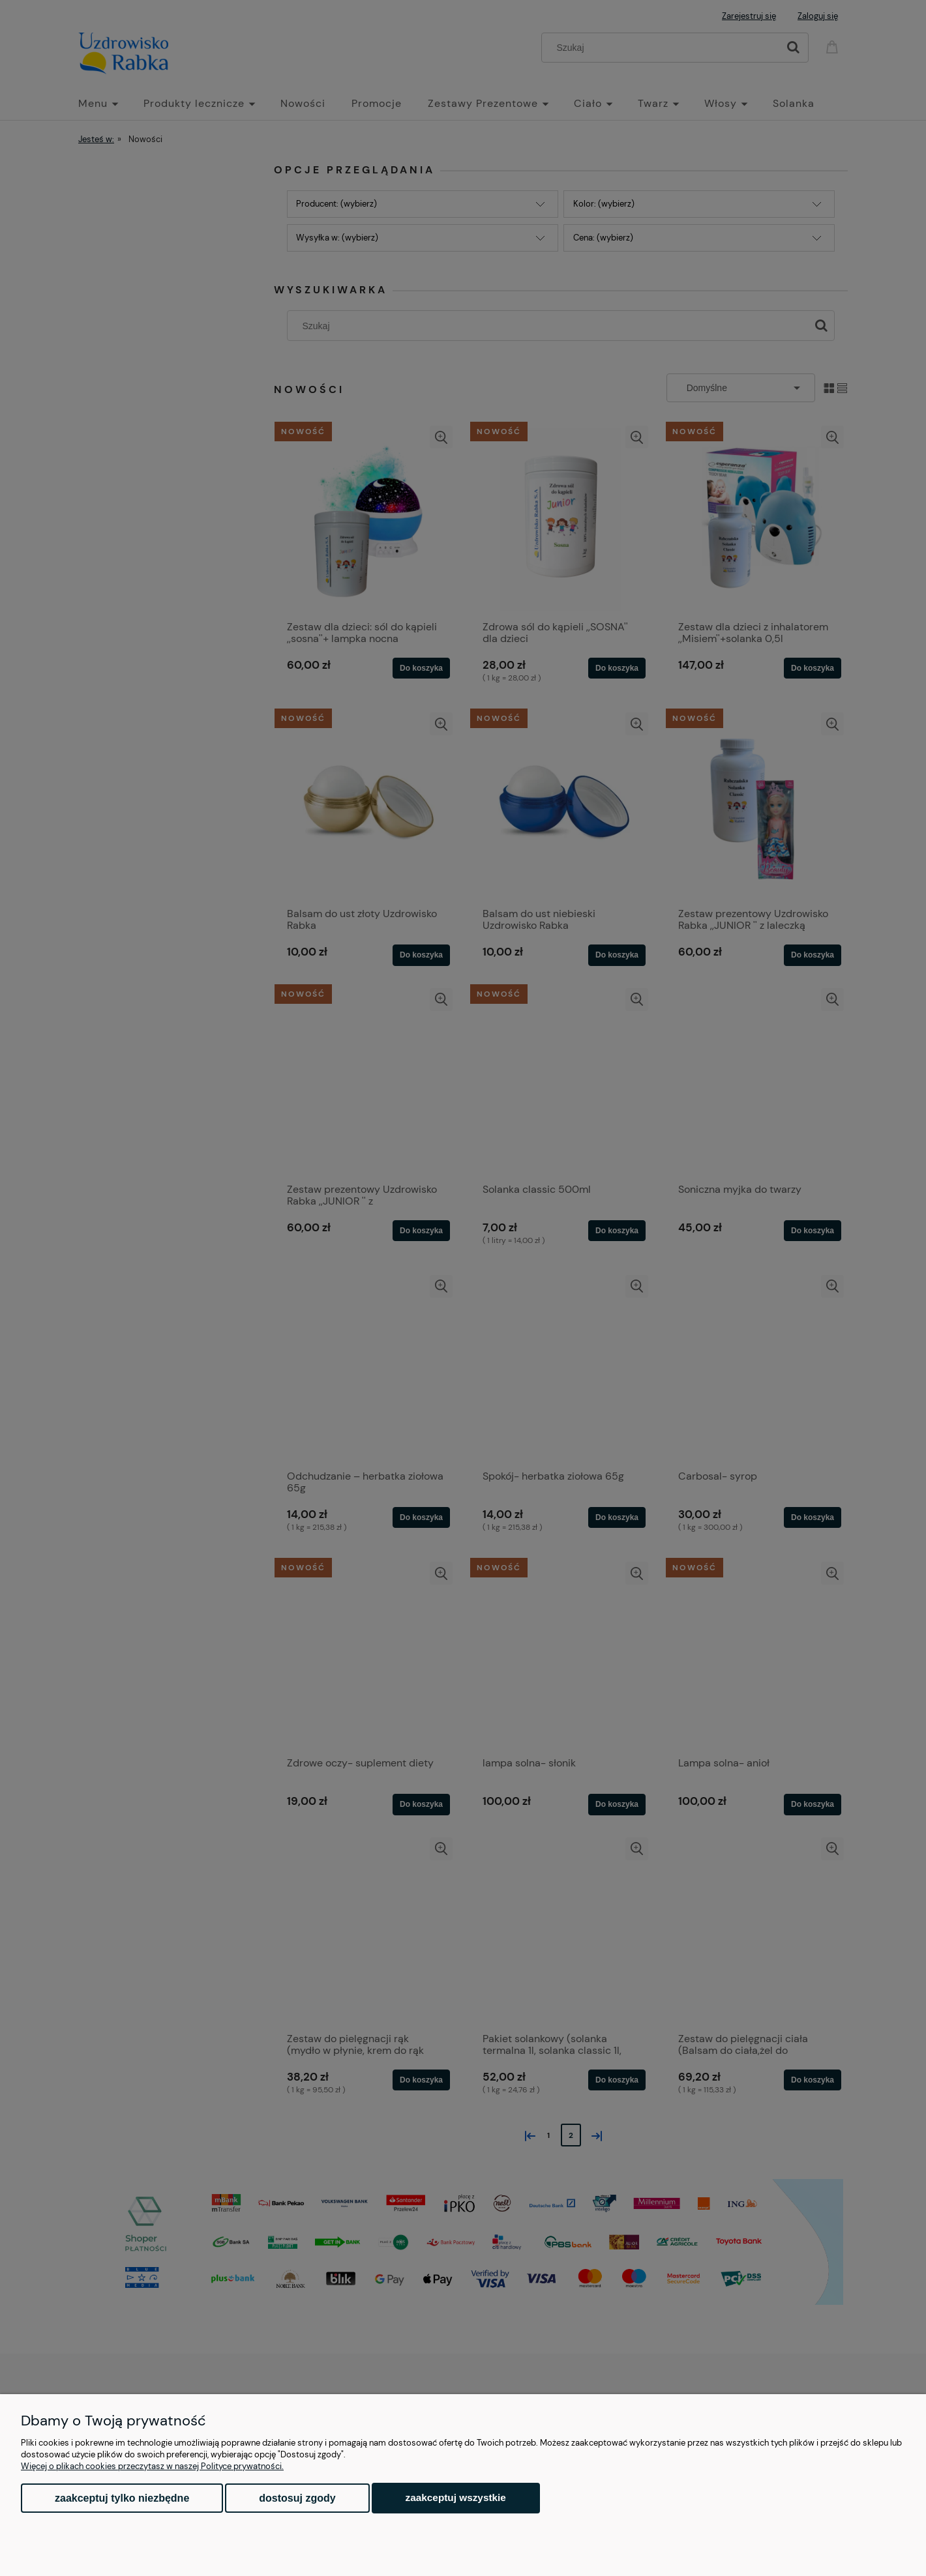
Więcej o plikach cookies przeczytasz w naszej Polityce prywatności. (152, 2466)
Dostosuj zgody (297, 2498)
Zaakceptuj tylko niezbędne (122, 2498)
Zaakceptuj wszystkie (456, 2497)
